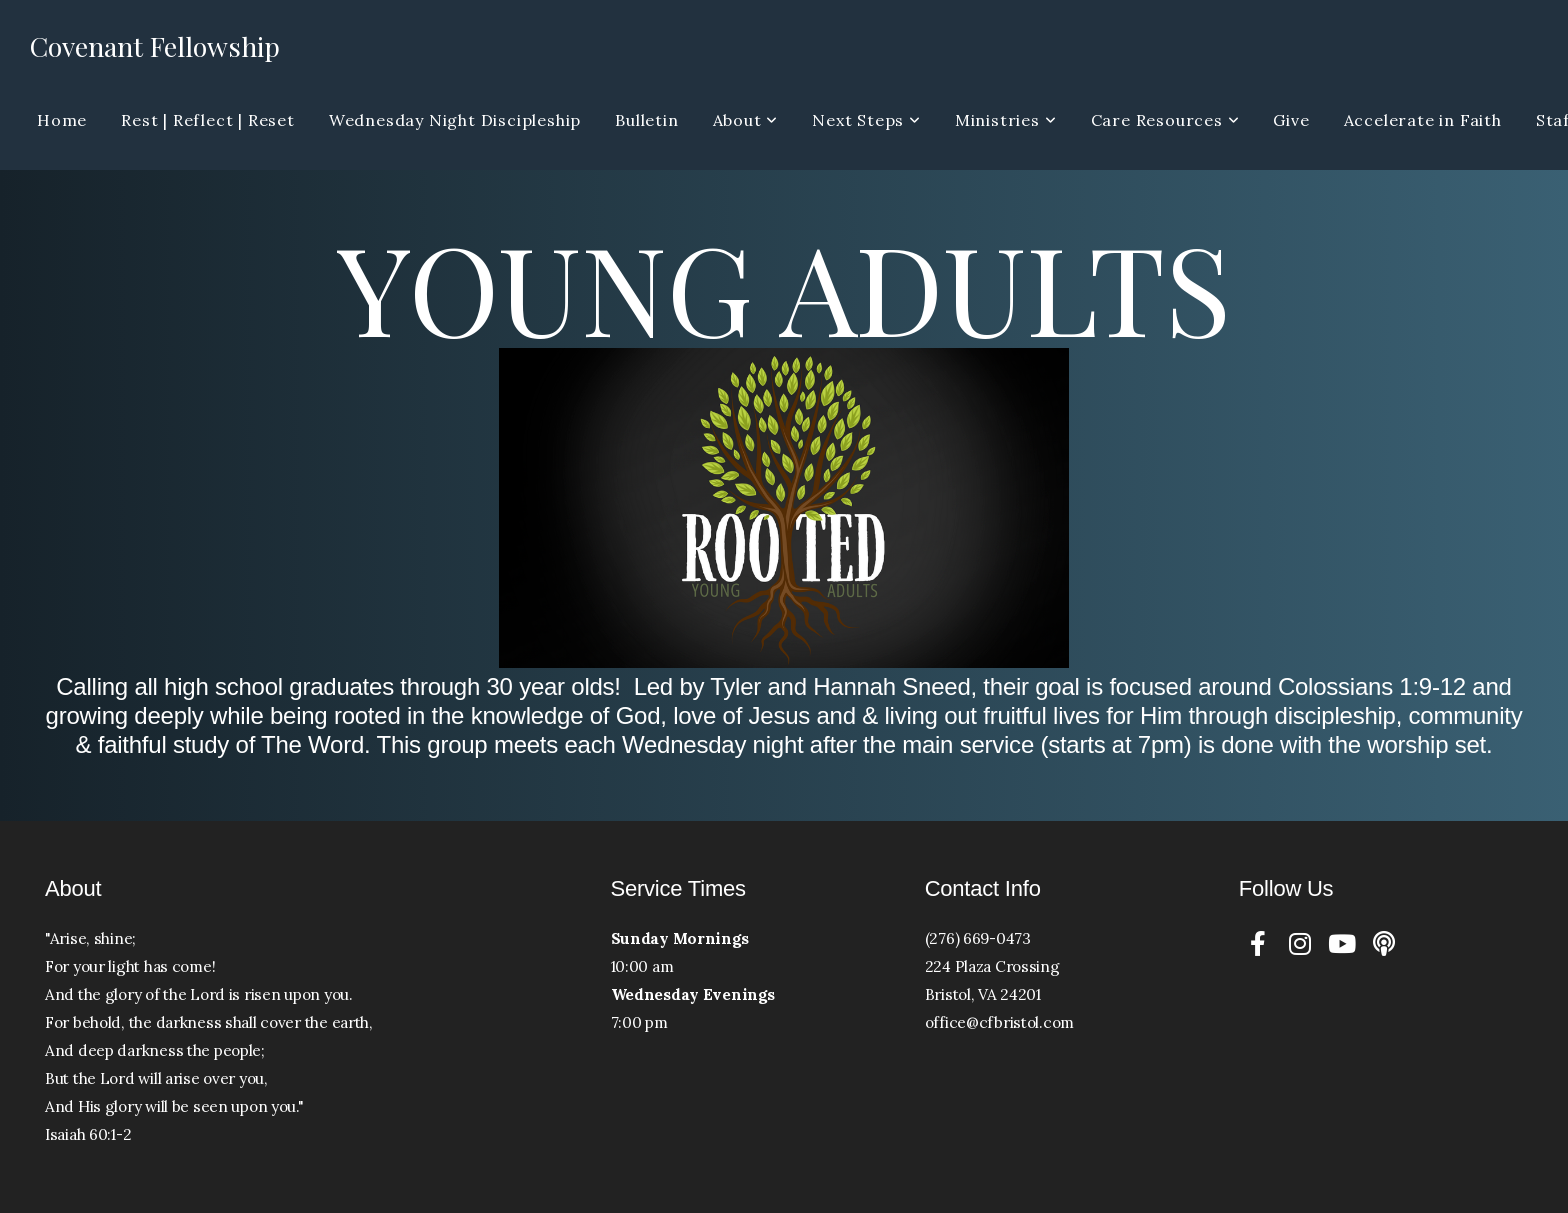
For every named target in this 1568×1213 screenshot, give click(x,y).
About (746, 120)
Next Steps (866, 120)
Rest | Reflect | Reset (208, 120)
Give (1291, 120)
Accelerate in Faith (1423, 120)
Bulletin (646, 120)
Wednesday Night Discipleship (455, 120)
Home (62, 120)
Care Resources (1165, 120)
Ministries (1006, 120)
